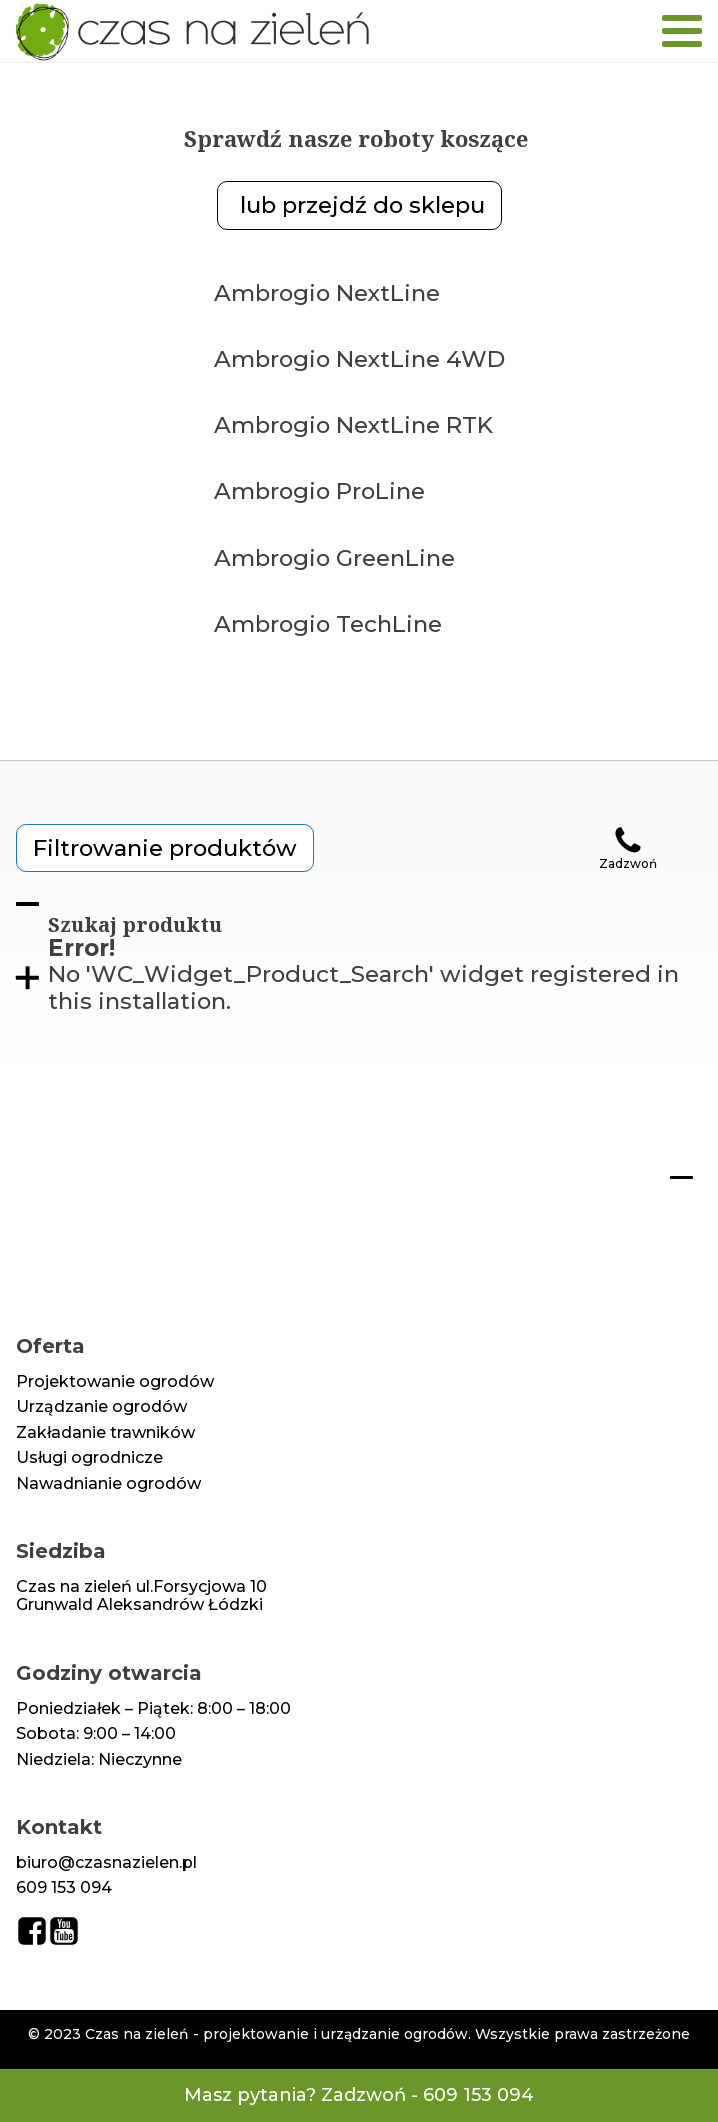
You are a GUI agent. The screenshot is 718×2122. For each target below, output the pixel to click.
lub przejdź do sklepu (359, 205)
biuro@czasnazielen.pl (106, 1863)
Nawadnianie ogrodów (108, 1484)
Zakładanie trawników (105, 1433)
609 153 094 (64, 1888)
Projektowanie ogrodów (115, 1382)
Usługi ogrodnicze (89, 1458)
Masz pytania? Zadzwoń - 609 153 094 (359, 2095)
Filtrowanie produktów (165, 848)
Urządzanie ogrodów (101, 1407)
